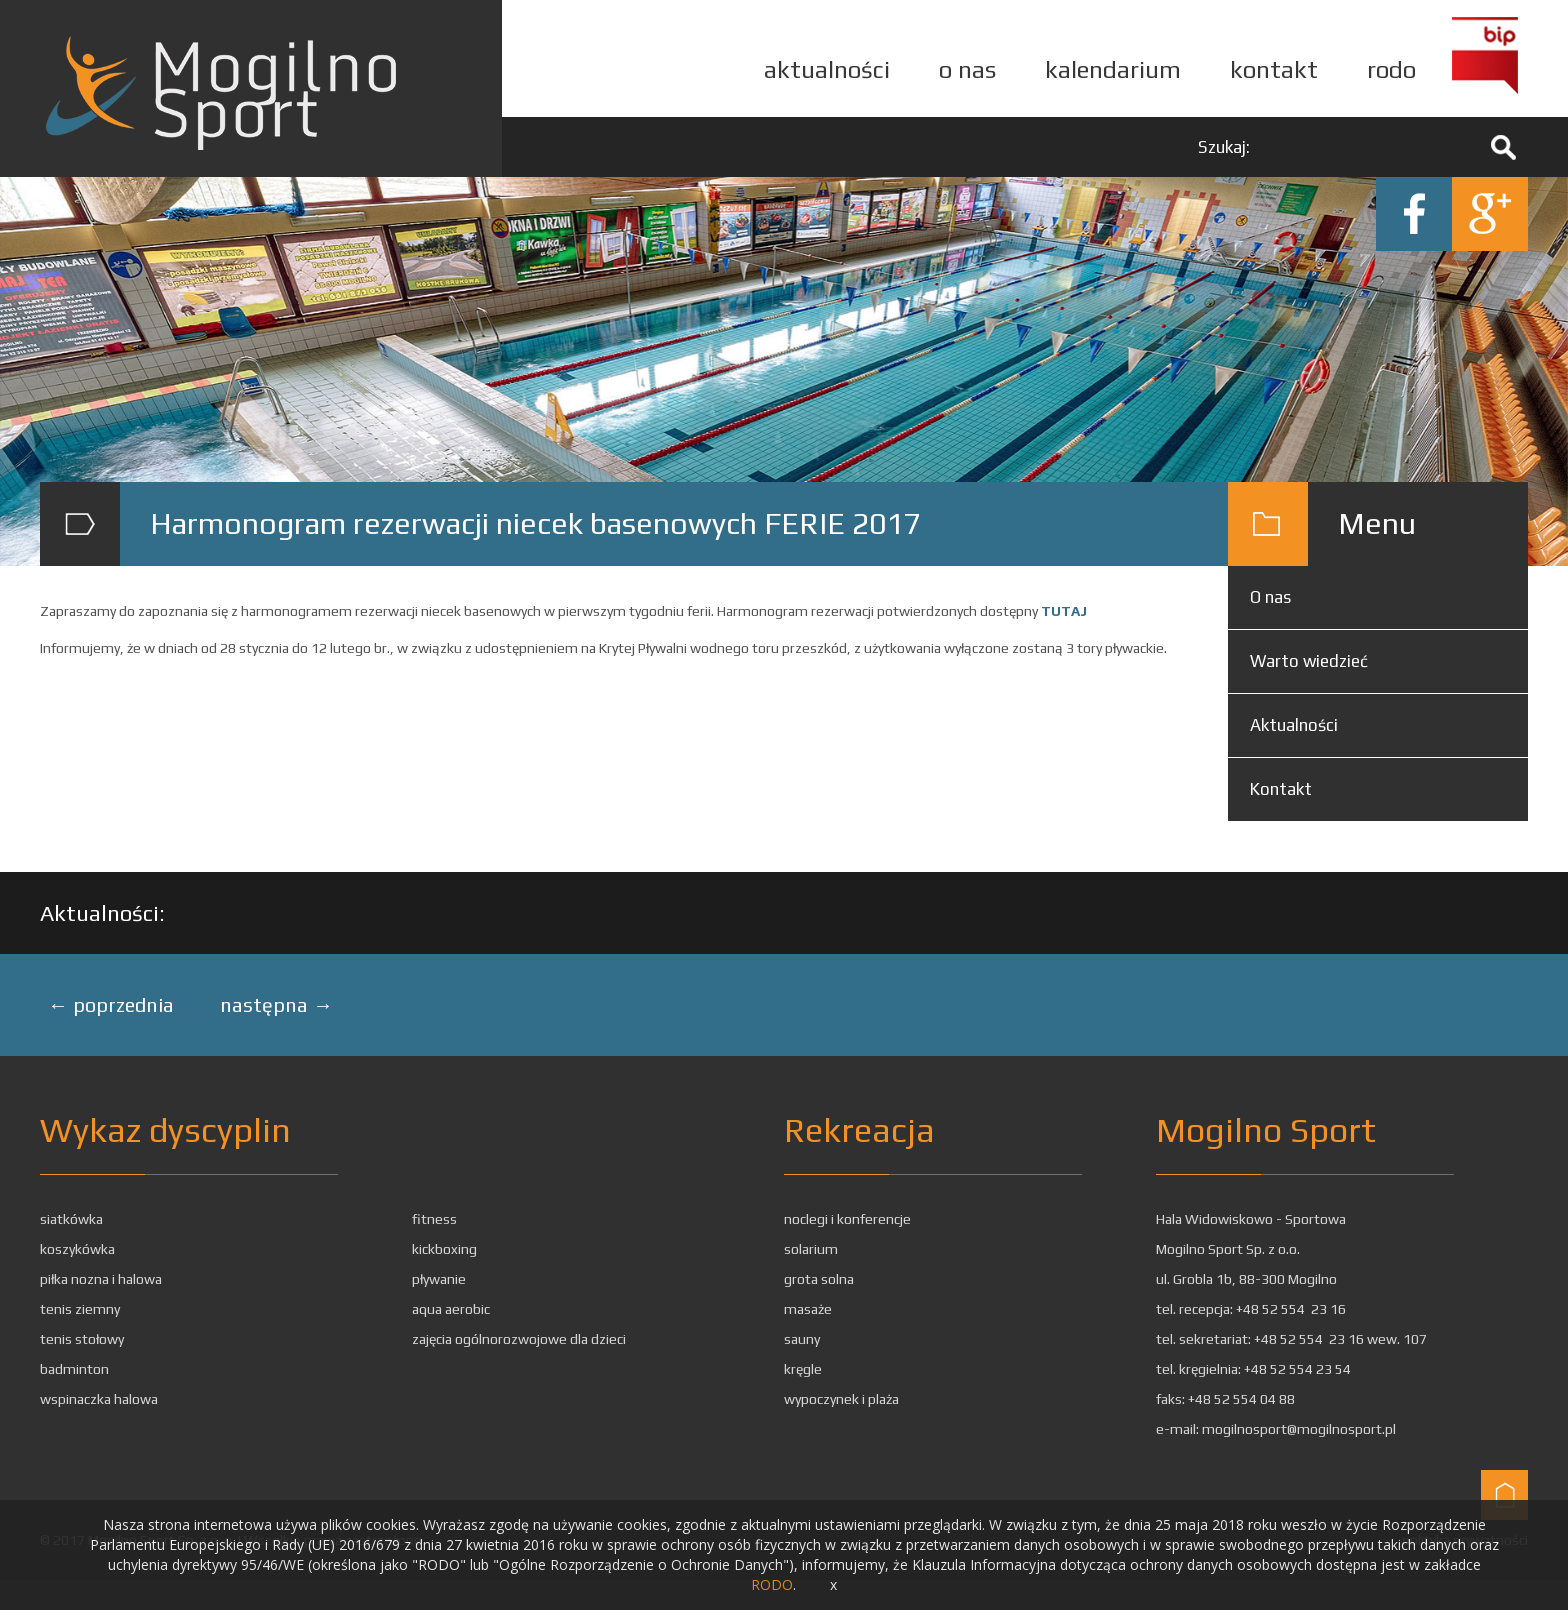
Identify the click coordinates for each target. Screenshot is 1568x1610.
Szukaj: (1224, 147)
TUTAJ (1064, 611)
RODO (772, 1584)
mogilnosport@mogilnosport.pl (1299, 1429)
